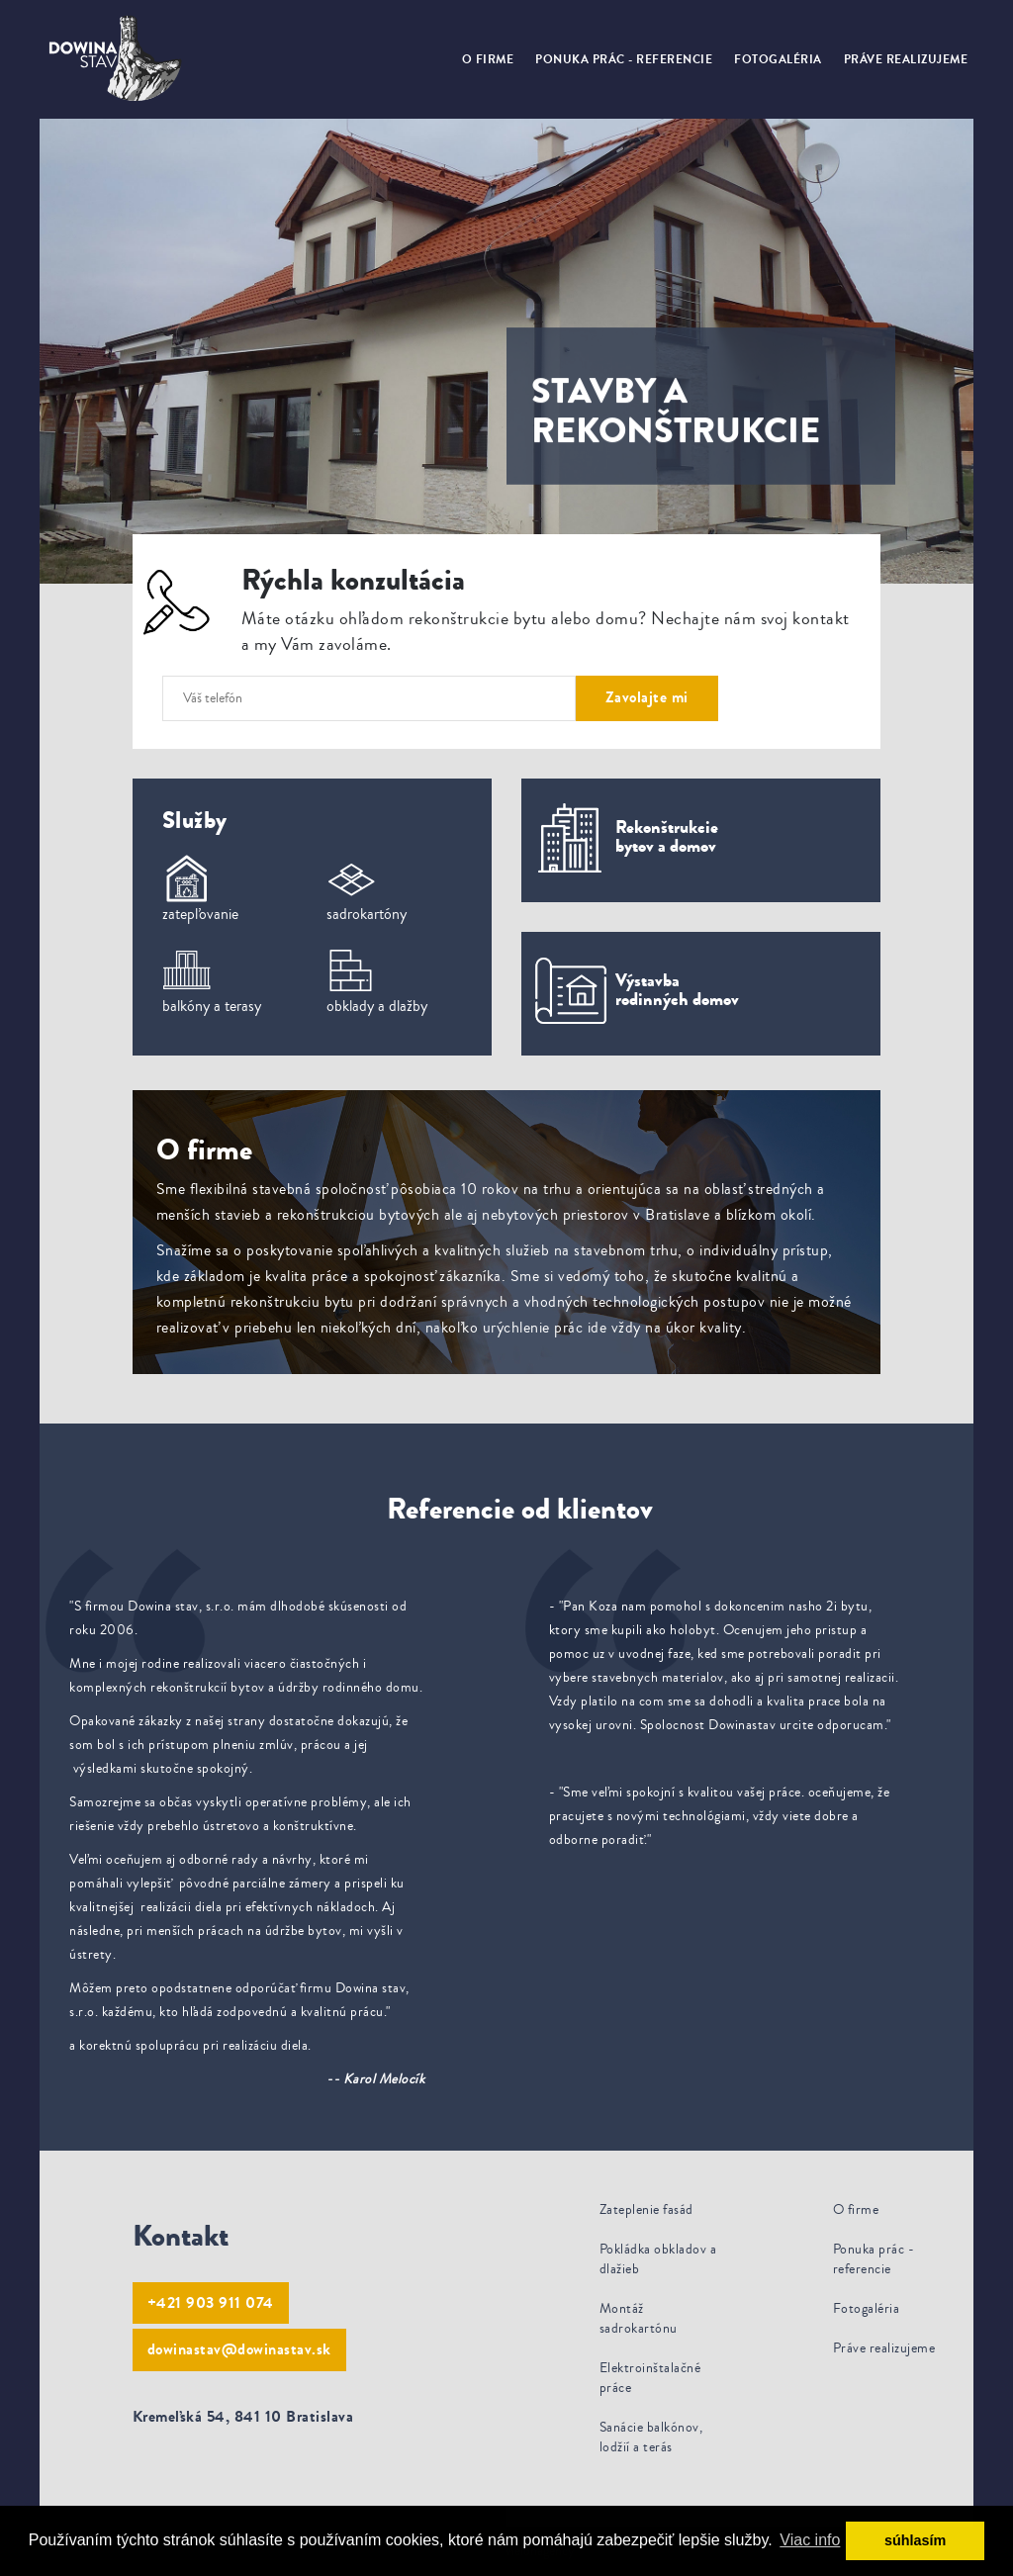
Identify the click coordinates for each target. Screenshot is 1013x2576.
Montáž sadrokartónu (638, 2319)
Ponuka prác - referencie (623, 59)
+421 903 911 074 (210, 2302)
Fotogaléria (778, 59)
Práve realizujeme (906, 59)
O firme (488, 59)
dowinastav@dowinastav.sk (239, 2349)
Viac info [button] (810, 2539)
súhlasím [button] (915, 2540)
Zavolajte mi (647, 697)
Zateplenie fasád (646, 2210)
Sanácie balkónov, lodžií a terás (651, 2437)
